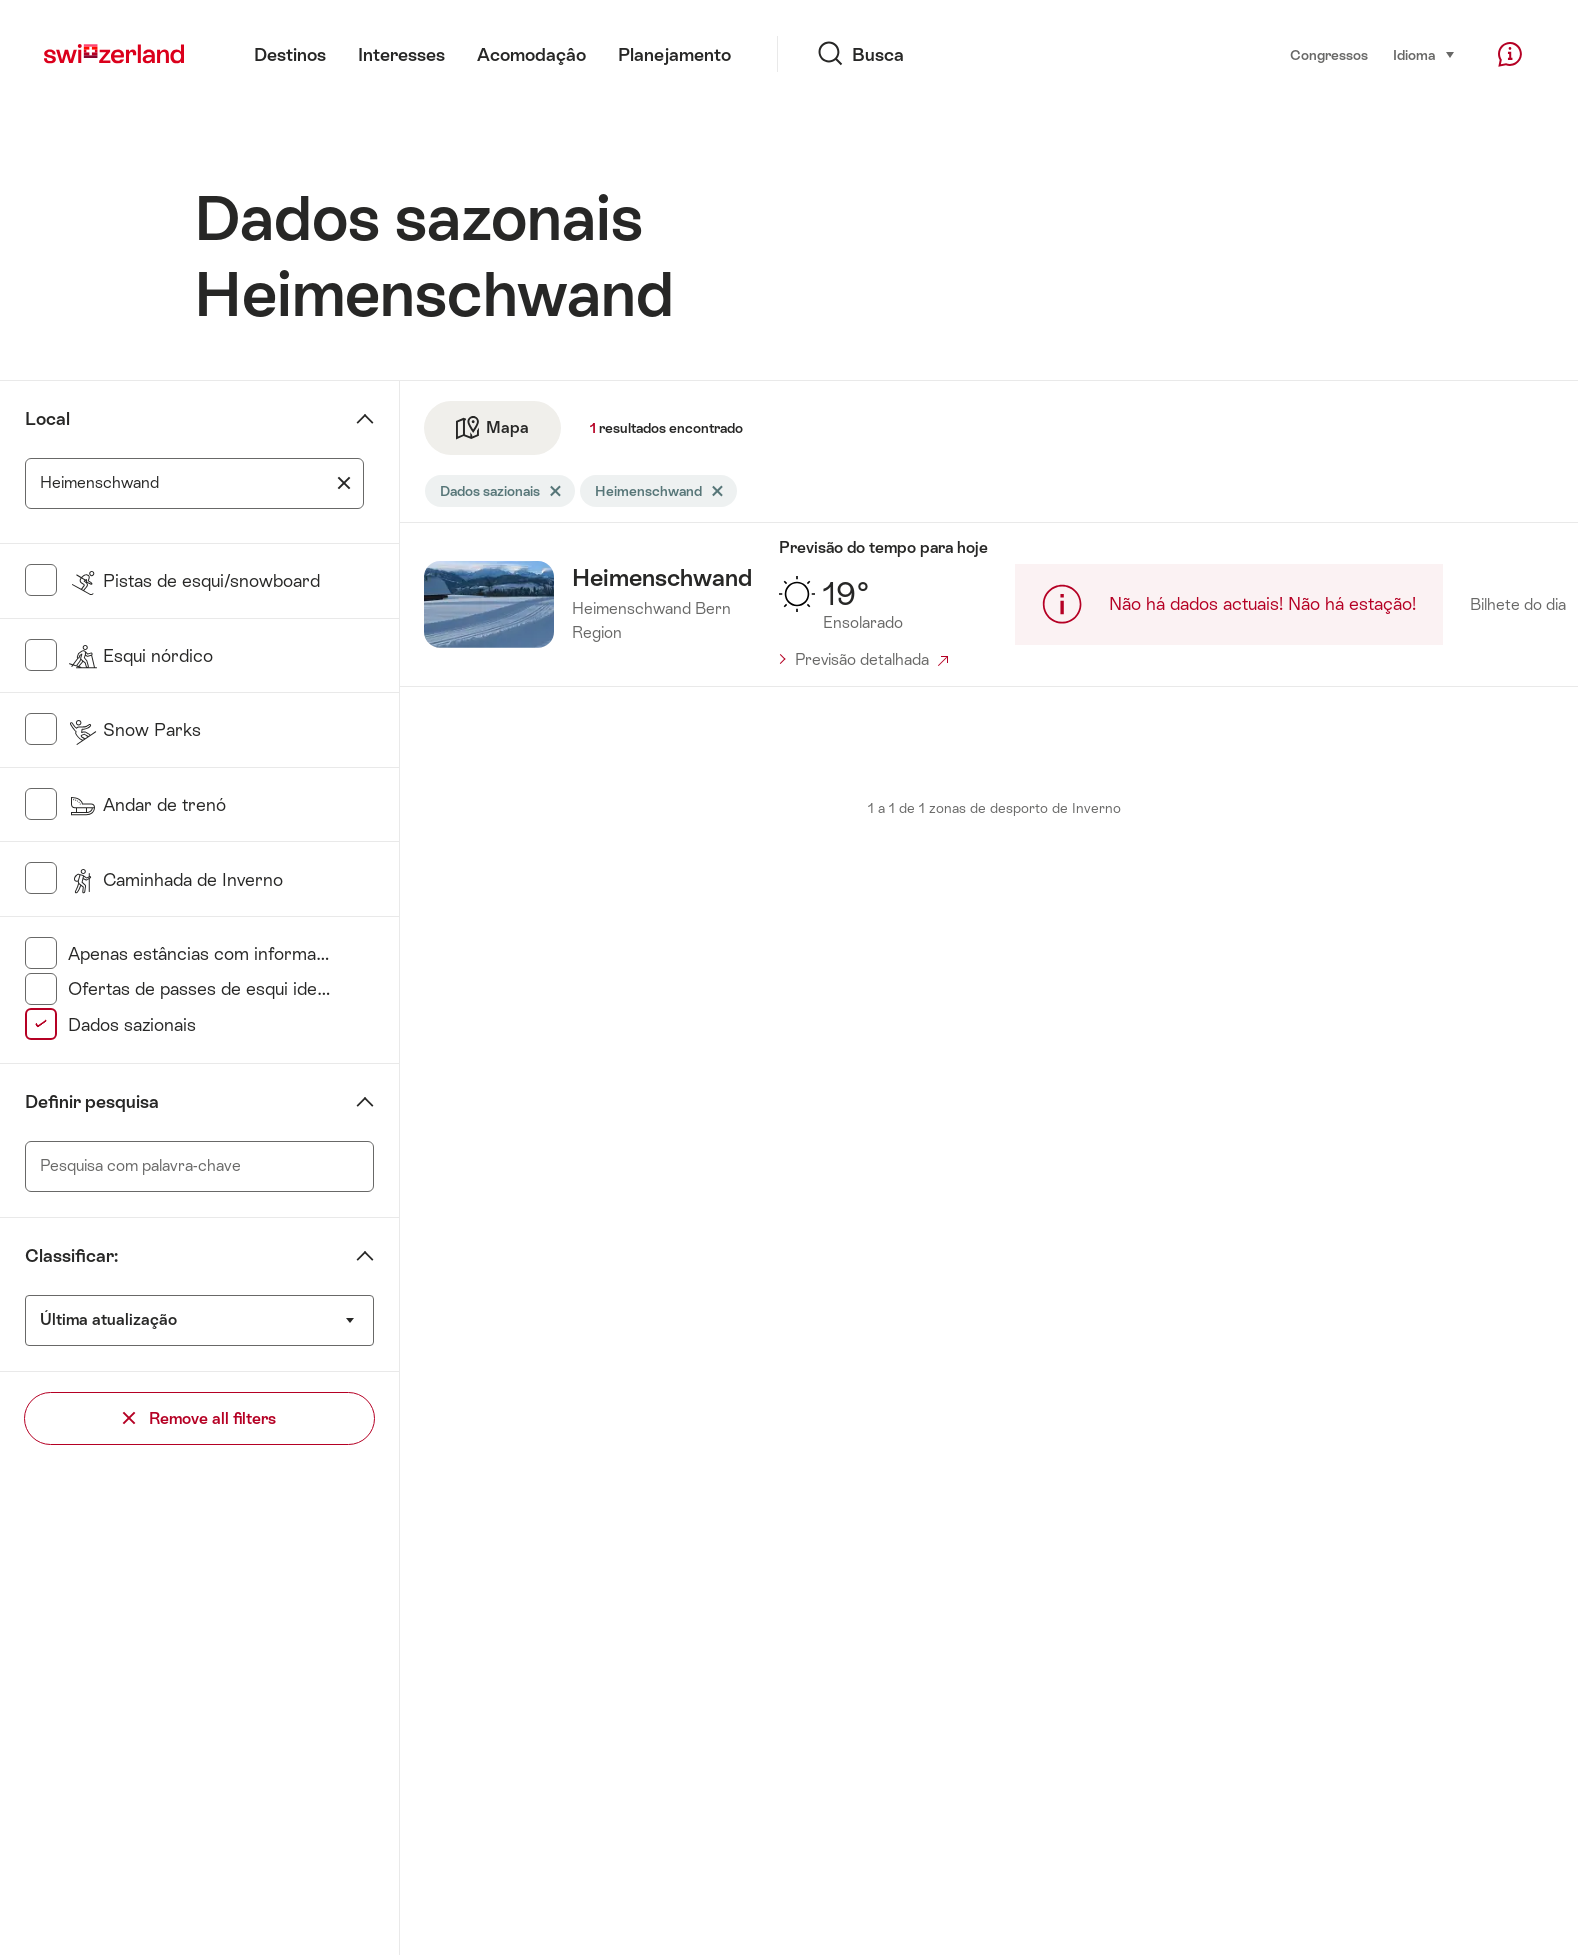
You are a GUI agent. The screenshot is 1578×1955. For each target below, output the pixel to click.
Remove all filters (199, 1418)
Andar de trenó (147, 804)
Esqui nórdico (140, 655)
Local (47, 418)
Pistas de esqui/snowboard (194, 580)
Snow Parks (134, 729)
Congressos (1329, 55)
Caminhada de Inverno (175, 879)
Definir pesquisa (92, 1101)
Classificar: (71, 1255)
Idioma (1424, 53)
